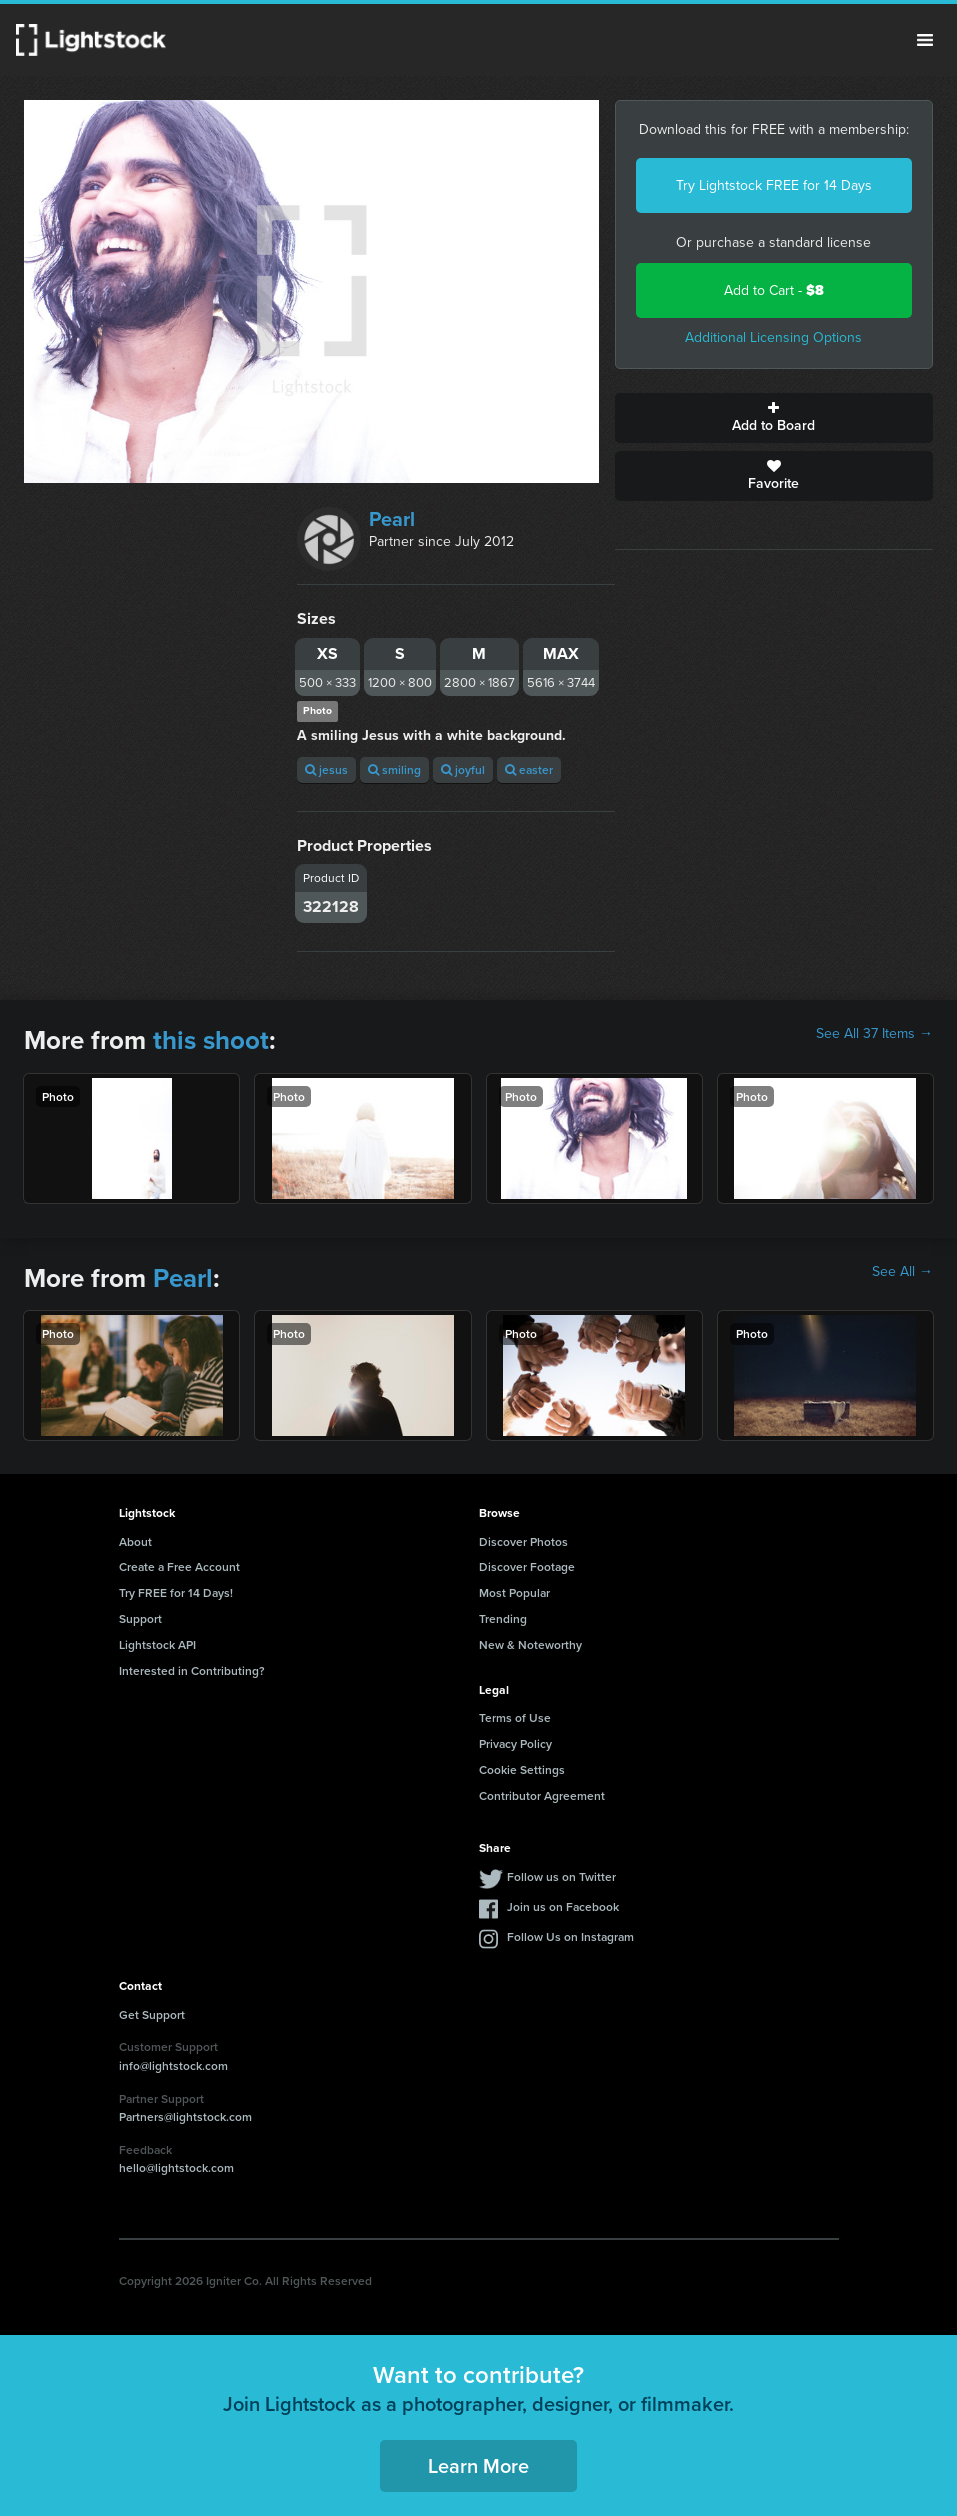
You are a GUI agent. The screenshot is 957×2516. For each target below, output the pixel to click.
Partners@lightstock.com (185, 2116)
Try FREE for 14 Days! (176, 1592)
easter (529, 769)
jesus (326, 769)
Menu (925, 40)
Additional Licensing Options (773, 337)
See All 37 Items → (874, 1034)
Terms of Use (515, 1717)
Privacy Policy (515, 1743)
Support (140, 1618)
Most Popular (514, 1592)
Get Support (152, 2014)
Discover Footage (527, 1566)
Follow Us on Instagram (570, 1936)
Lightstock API (157, 1644)
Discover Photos (523, 1541)
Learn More (478, 2465)
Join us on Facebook (563, 1906)
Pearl (392, 519)
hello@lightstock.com (176, 2167)
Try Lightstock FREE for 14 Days (774, 185)
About (135, 1541)
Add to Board (774, 418)
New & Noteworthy (530, 1644)
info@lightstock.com (173, 2065)
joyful (463, 769)
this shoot (211, 1040)
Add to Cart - (774, 290)
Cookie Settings (522, 1769)
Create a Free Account (179, 1566)
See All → (902, 1272)
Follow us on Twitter (561, 1876)
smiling (394, 769)
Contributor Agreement (542, 1795)
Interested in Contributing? (192, 1670)
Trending (503, 1618)
